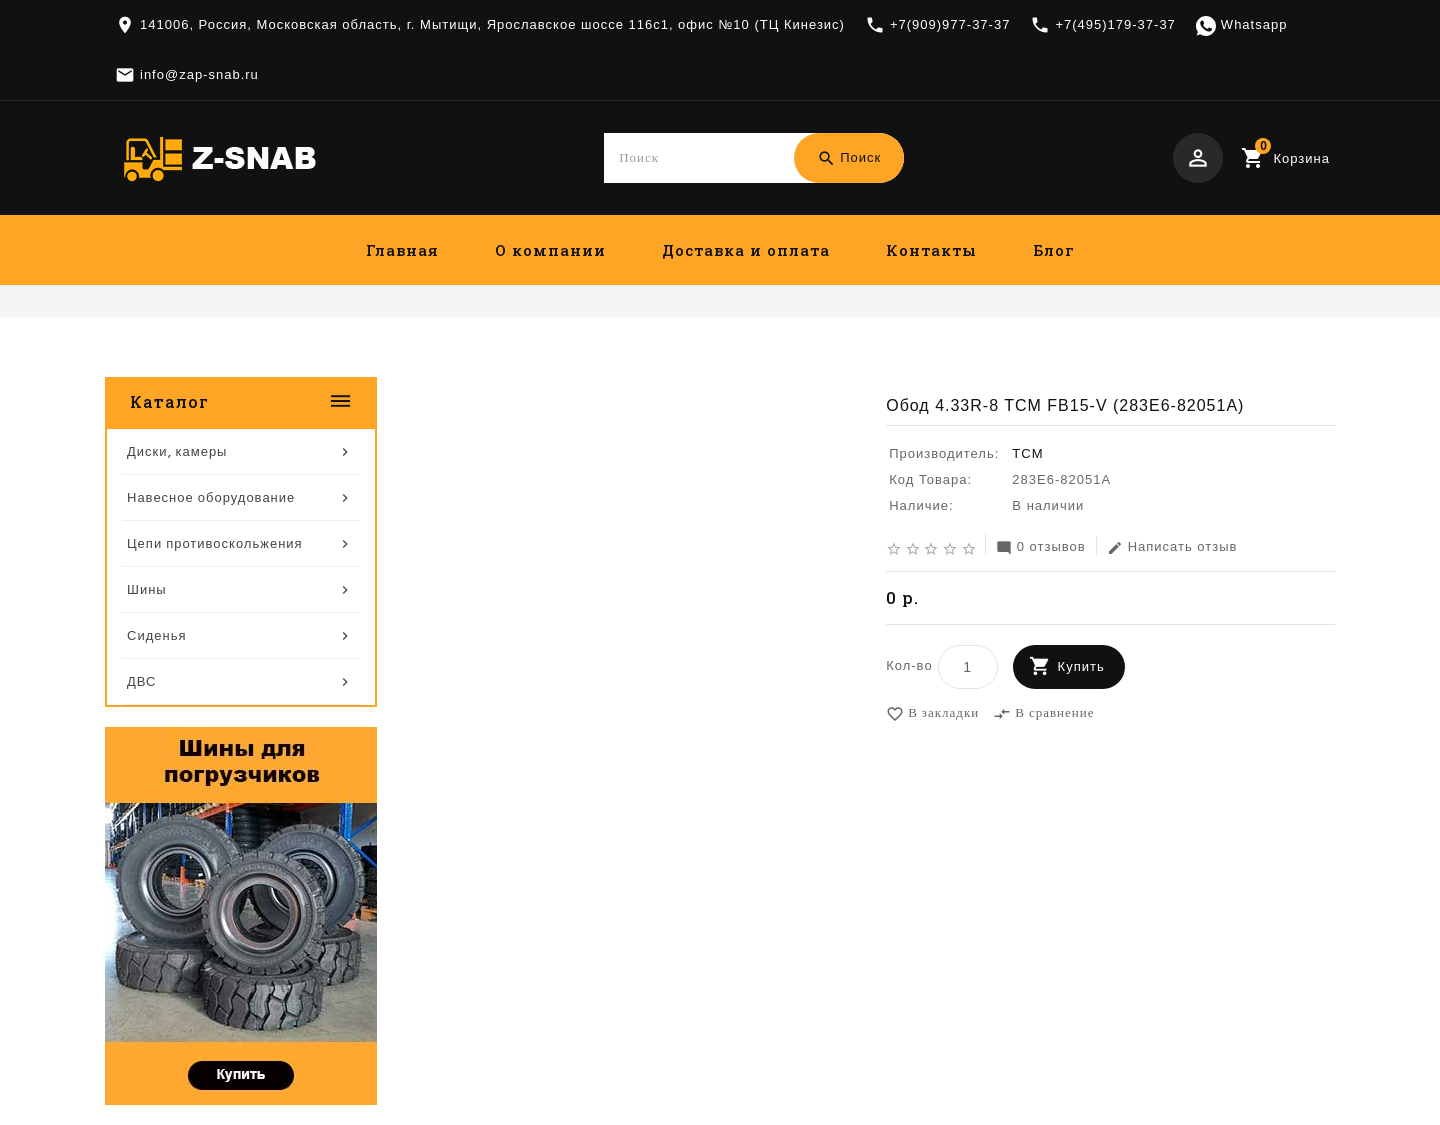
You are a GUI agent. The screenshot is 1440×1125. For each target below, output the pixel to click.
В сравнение (1043, 715)
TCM (1027, 454)
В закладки (932, 715)
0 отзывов (1041, 548)
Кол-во (909, 666)
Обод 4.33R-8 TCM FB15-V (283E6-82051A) (1176, 362)
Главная (402, 250)
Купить (1081, 667)
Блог (1054, 250)
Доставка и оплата (746, 250)
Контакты (931, 250)
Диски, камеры (957, 362)
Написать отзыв (1172, 548)
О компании (550, 250)
